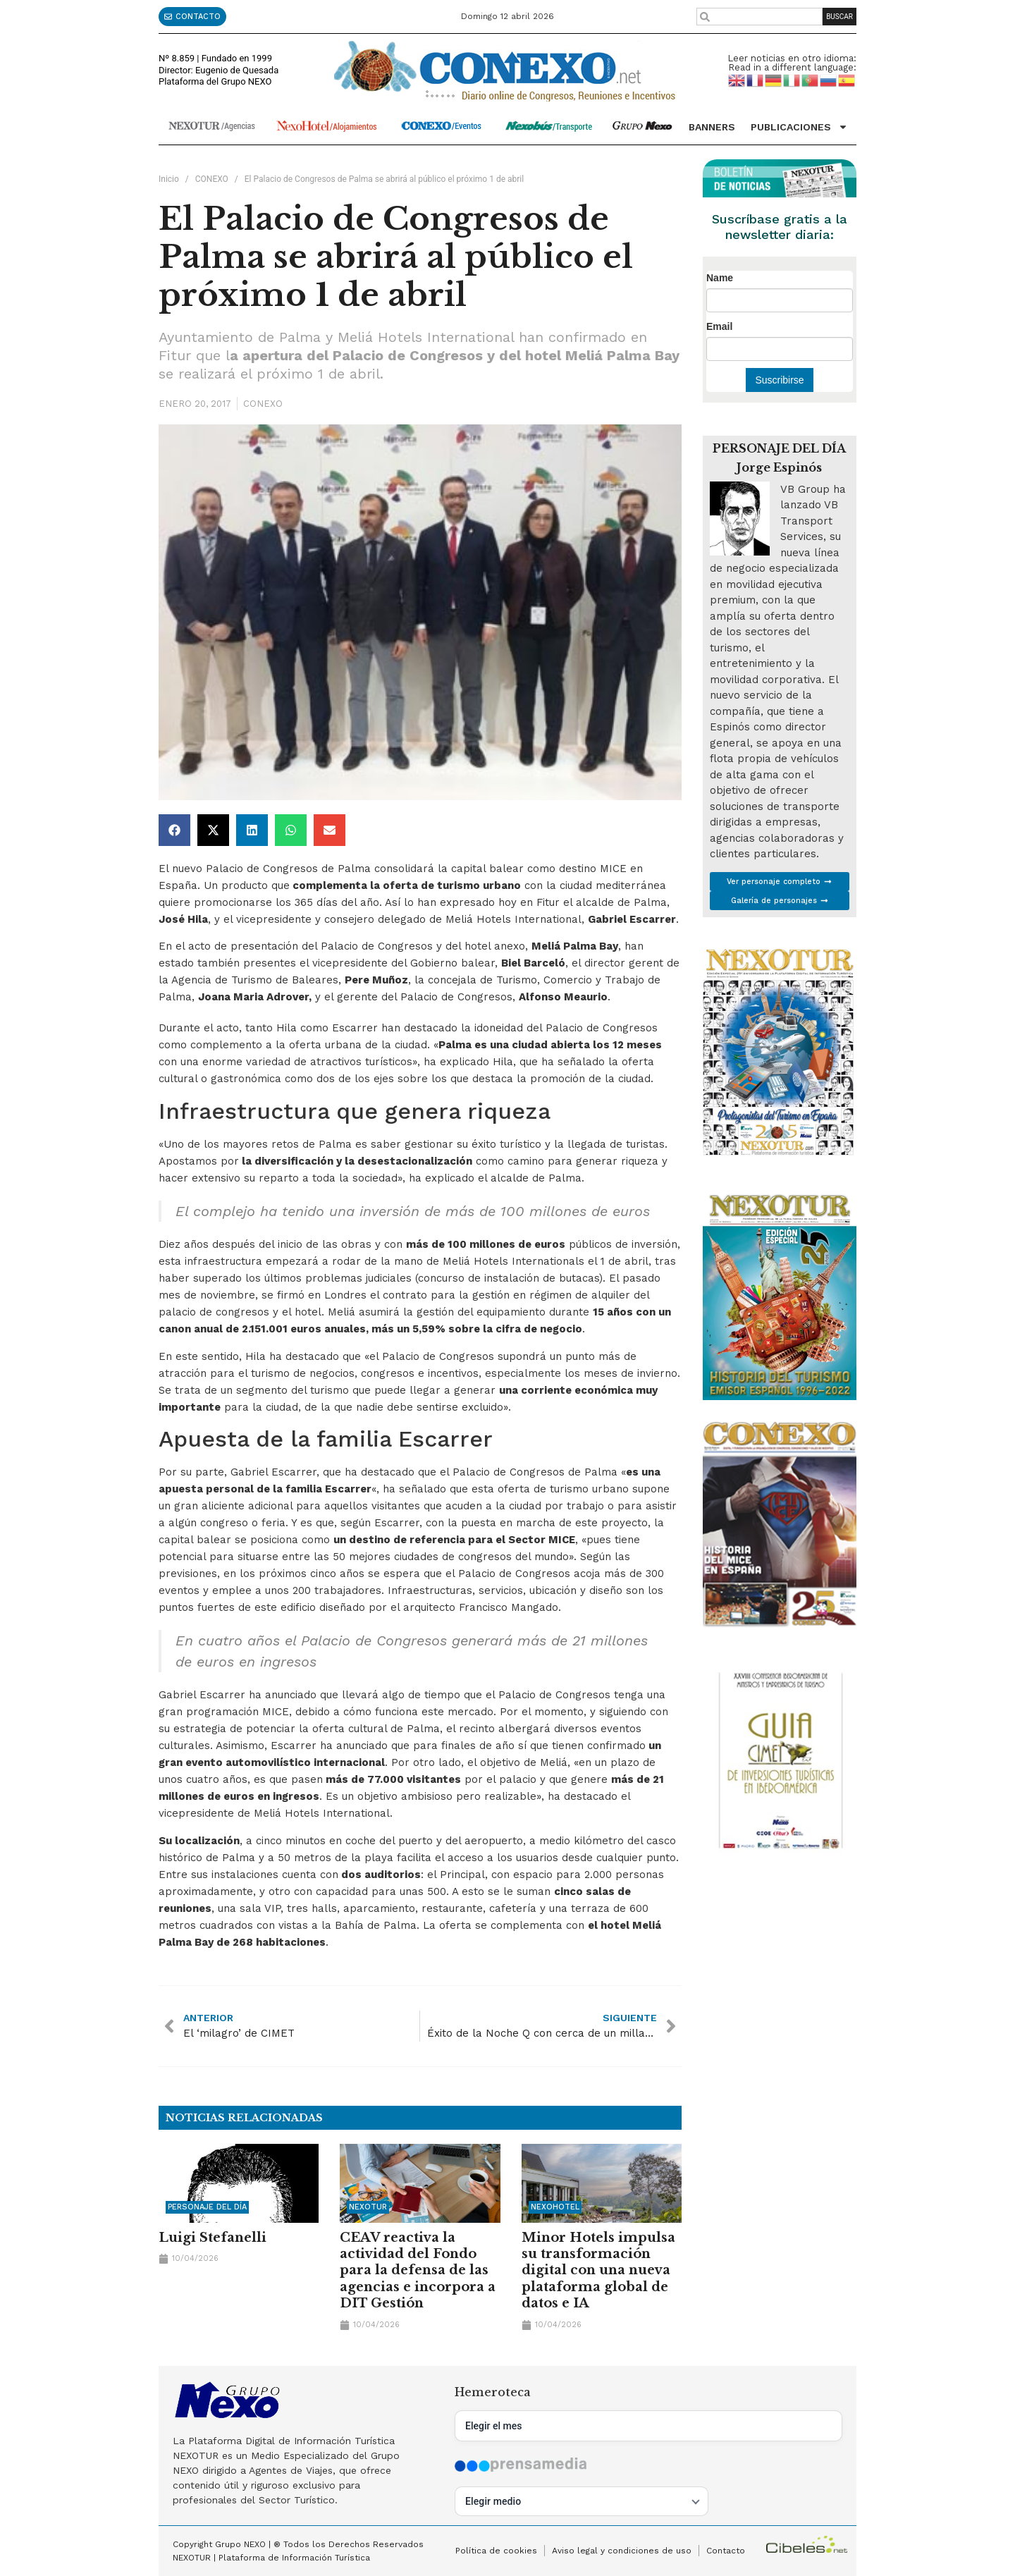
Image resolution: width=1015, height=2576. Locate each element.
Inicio (169, 179)
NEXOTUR (368, 2207)
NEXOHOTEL (555, 2207)
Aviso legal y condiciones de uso (621, 2551)
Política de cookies (496, 2551)
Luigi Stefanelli (212, 2237)
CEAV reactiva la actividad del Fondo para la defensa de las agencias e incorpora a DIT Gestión (418, 2271)
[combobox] (759, 16)
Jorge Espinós (779, 467)
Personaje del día (207, 2207)
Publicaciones (799, 126)
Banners (712, 127)
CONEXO (211, 179)
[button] (174, 830)
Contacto (725, 2551)
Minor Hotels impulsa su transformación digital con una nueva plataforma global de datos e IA (598, 2271)
